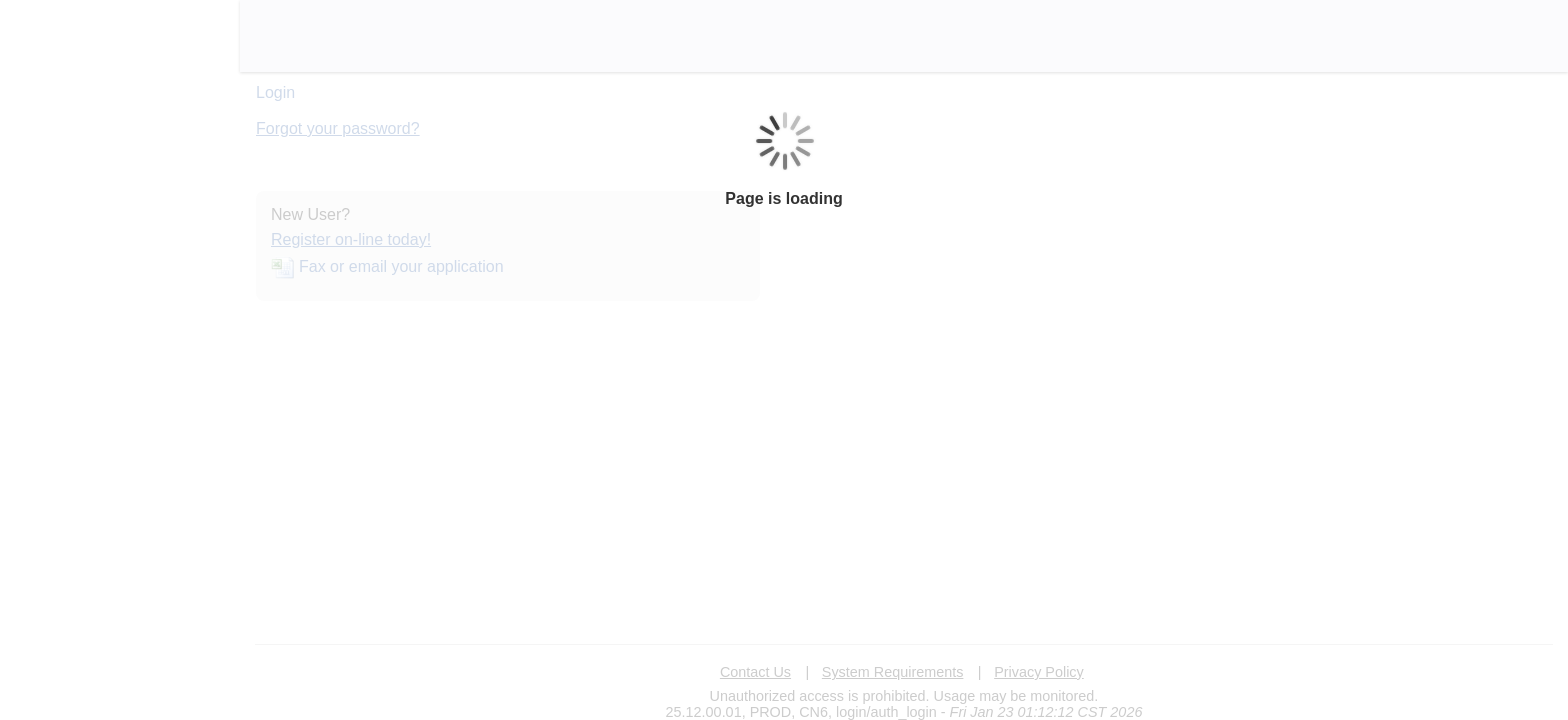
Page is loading (783, 198)
